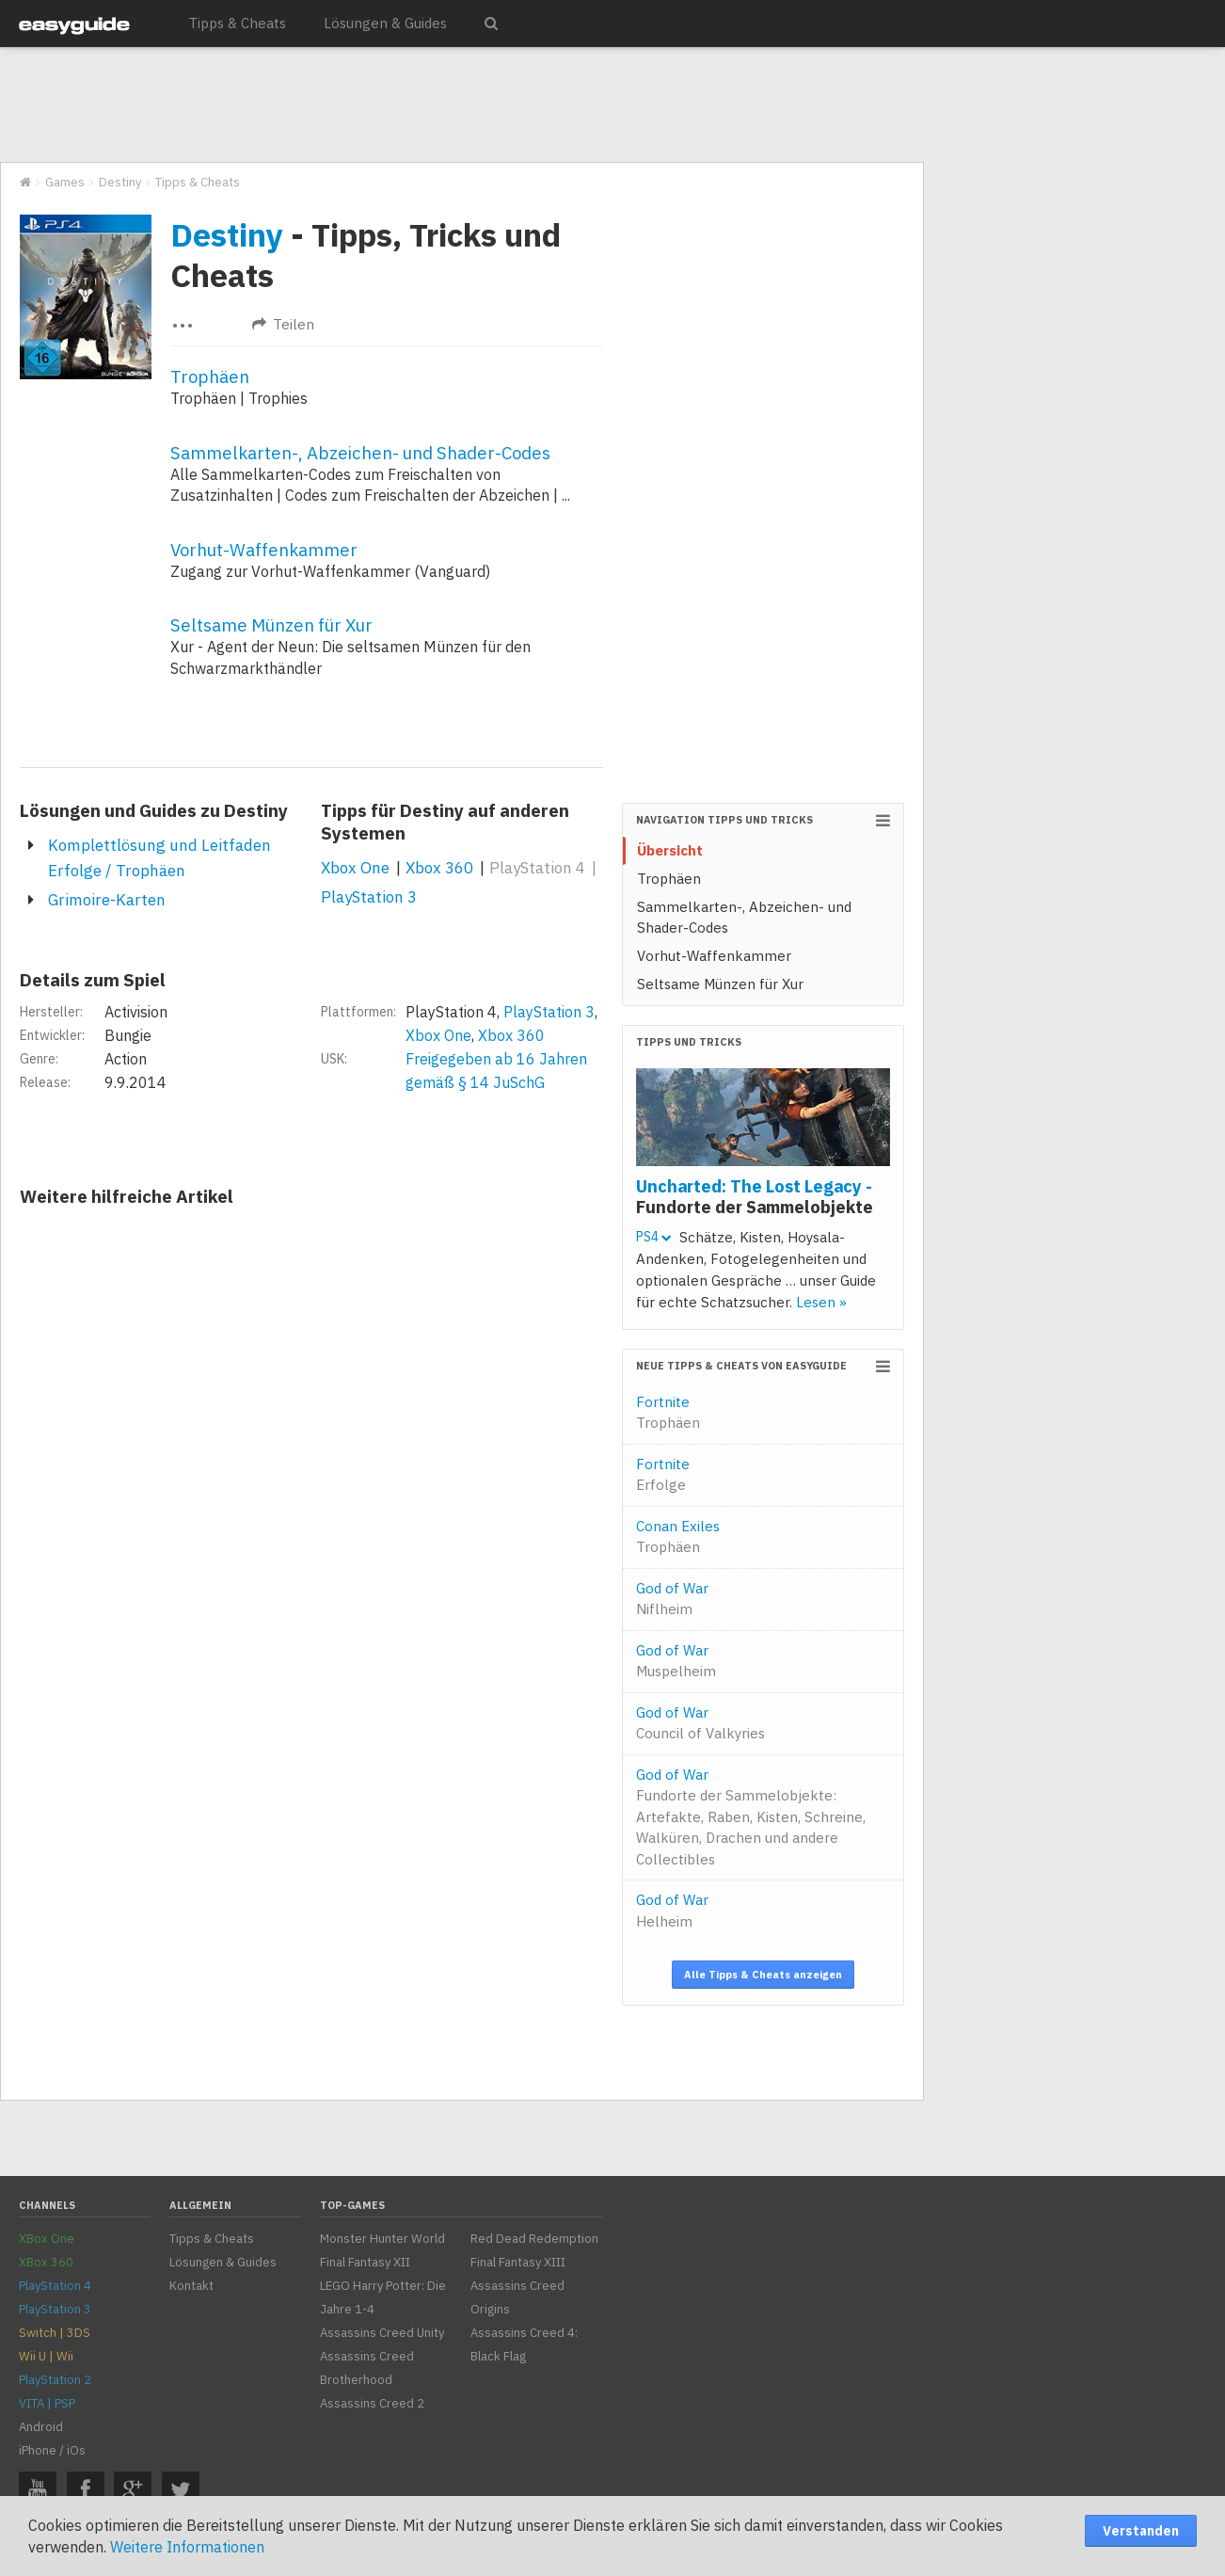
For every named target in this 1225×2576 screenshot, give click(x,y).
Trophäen (209, 376)
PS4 (653, 1236)
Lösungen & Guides (385, 23)
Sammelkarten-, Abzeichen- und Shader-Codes (360, 452)
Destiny (226, 234)
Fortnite (668, 1412)
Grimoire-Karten (107, 899)
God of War (672, 1599)
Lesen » (821, 1302)
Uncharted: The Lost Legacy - (754, 1196)
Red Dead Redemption (534, 2239)
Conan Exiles (678, 1537)
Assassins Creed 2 (372, 2403)
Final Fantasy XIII (517, 2262)
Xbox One (355, 867)
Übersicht (670, 850)
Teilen (283, 324)
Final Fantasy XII (365, 2262)
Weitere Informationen (187, 2546)
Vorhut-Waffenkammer (264, 549)
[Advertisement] (461, 105)
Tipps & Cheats (237, 23)
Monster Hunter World (382, 2239)
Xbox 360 (439, 867)
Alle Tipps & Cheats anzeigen (763, 1974)
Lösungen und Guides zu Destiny (154, 810)
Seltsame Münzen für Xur (271, 625)
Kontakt (191, 2286)
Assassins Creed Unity (382, 2333)
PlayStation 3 (369, 897)
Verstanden (1141, 2530)
